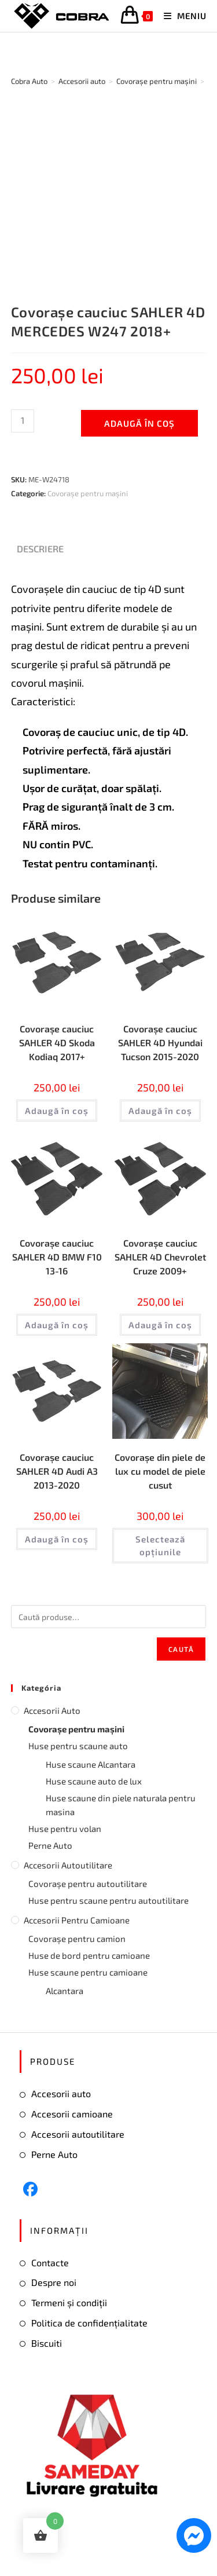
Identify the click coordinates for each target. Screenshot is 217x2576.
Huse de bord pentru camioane (89, 1955)
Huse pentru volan (64, 1828)
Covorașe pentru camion (77, 1938)
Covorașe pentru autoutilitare (87, 1883)
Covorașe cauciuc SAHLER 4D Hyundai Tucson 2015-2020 (160, 1042)
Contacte (50, 2262)
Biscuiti (46, 2342)
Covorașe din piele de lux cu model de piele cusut (160, 1471)
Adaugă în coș (139, 423)
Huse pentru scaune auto (78, 1745)
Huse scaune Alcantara (90, 1764)
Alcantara (64, 1990)
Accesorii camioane (72, 2113)
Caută (181, 1649)
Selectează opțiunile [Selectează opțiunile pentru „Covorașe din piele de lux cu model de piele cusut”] (160, 1546)
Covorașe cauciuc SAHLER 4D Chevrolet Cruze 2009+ (160, 1256)
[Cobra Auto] (29, 81)
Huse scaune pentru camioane (88, 1972)
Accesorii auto (52, 1710)
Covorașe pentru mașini (87, 493)
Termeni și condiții (69, 2302)
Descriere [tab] (40, 548)
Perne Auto (50, 1845)
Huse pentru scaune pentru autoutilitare (108, 1900)
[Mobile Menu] (180, 15)
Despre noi (53, 2282)
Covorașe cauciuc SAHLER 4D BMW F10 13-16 (57, 1256)
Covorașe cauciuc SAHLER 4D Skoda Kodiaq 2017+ (57, 1042)
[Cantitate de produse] (22, 421)
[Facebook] (30, 2189)
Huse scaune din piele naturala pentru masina (121, 1805)
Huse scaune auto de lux (94, 1781)
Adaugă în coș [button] (57, 1110)
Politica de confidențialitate (89, 2322)
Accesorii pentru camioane (77, 1920)
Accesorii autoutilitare (68, 1865)
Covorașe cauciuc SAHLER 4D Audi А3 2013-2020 (57, 1471)
